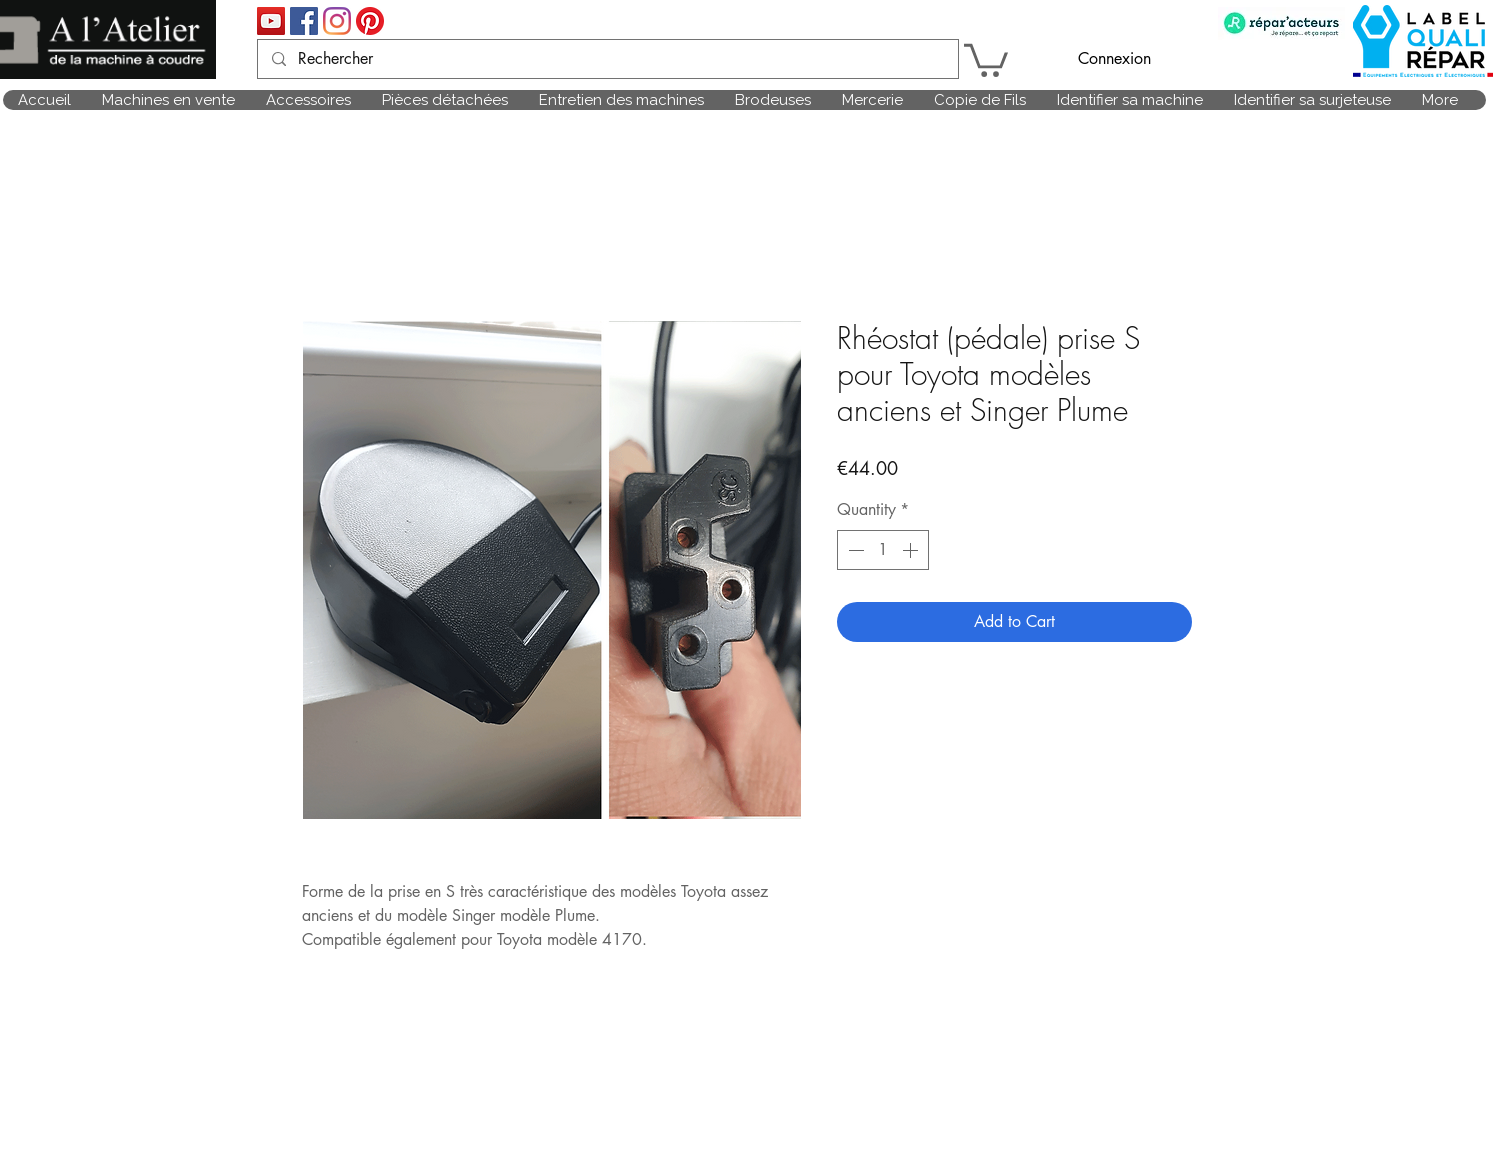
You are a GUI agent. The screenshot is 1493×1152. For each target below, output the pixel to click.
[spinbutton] (883, 550)
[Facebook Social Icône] (304, 21)
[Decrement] (854, 550)
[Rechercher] (607, 59)
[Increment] (912, 550)
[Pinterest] (370, 21)
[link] (986, 58)
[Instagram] (337, 21)
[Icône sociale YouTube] (271, 21)
